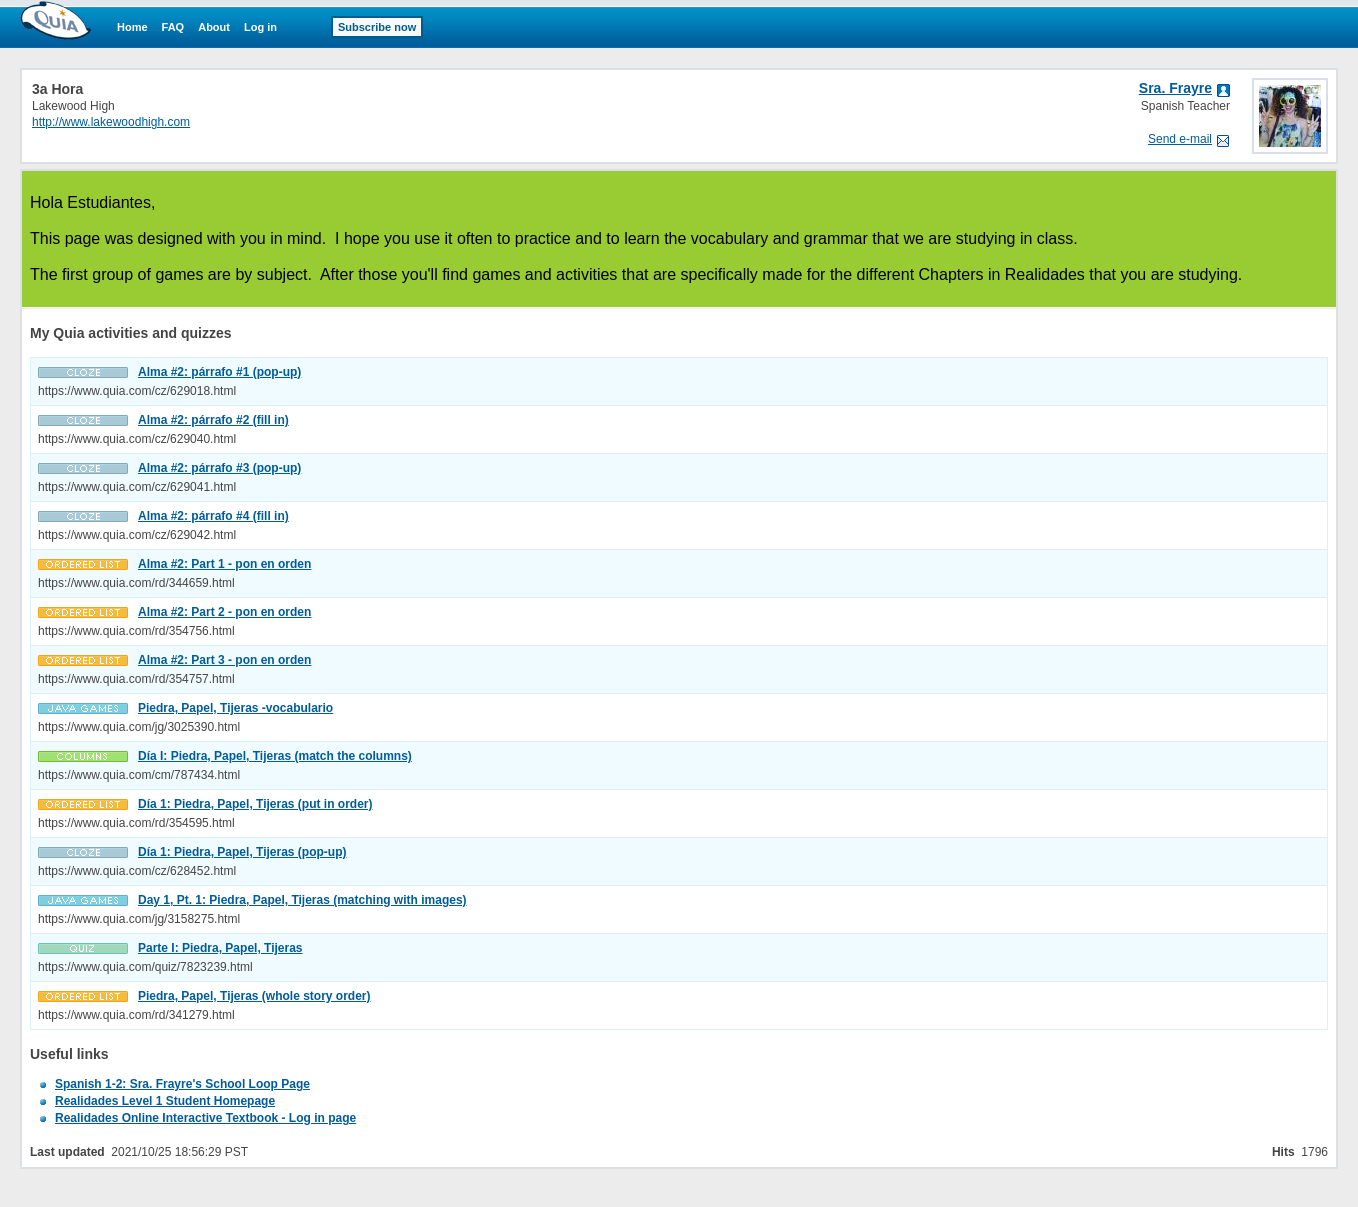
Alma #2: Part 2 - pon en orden (224, 612)
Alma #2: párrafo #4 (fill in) (213, 516)
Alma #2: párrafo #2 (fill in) (213, 420)
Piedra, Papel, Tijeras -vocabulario (235, 708)
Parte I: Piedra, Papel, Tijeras (220, 948)
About (214, 27)
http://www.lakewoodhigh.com (111, 122)
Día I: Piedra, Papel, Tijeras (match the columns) (275, 756)
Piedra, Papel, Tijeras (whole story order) (254, 996)
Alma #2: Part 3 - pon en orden (224, 660)
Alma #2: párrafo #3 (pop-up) (219, 468)
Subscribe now (377, 27)
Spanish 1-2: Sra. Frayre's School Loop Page (182, 1084)
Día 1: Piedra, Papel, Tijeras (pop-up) (242, 852)
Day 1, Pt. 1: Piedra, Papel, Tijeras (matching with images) (302, 900)
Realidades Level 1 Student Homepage (165, 1101)
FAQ (173, 27)
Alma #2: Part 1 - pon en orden (224, 564)
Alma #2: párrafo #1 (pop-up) (219, 372)
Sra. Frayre (1175, 88)
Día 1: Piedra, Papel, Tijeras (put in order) (255, 804)
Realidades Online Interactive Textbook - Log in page (205, 1118)
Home (132, 27)
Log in (260, 27)
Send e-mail (1180, 139)
